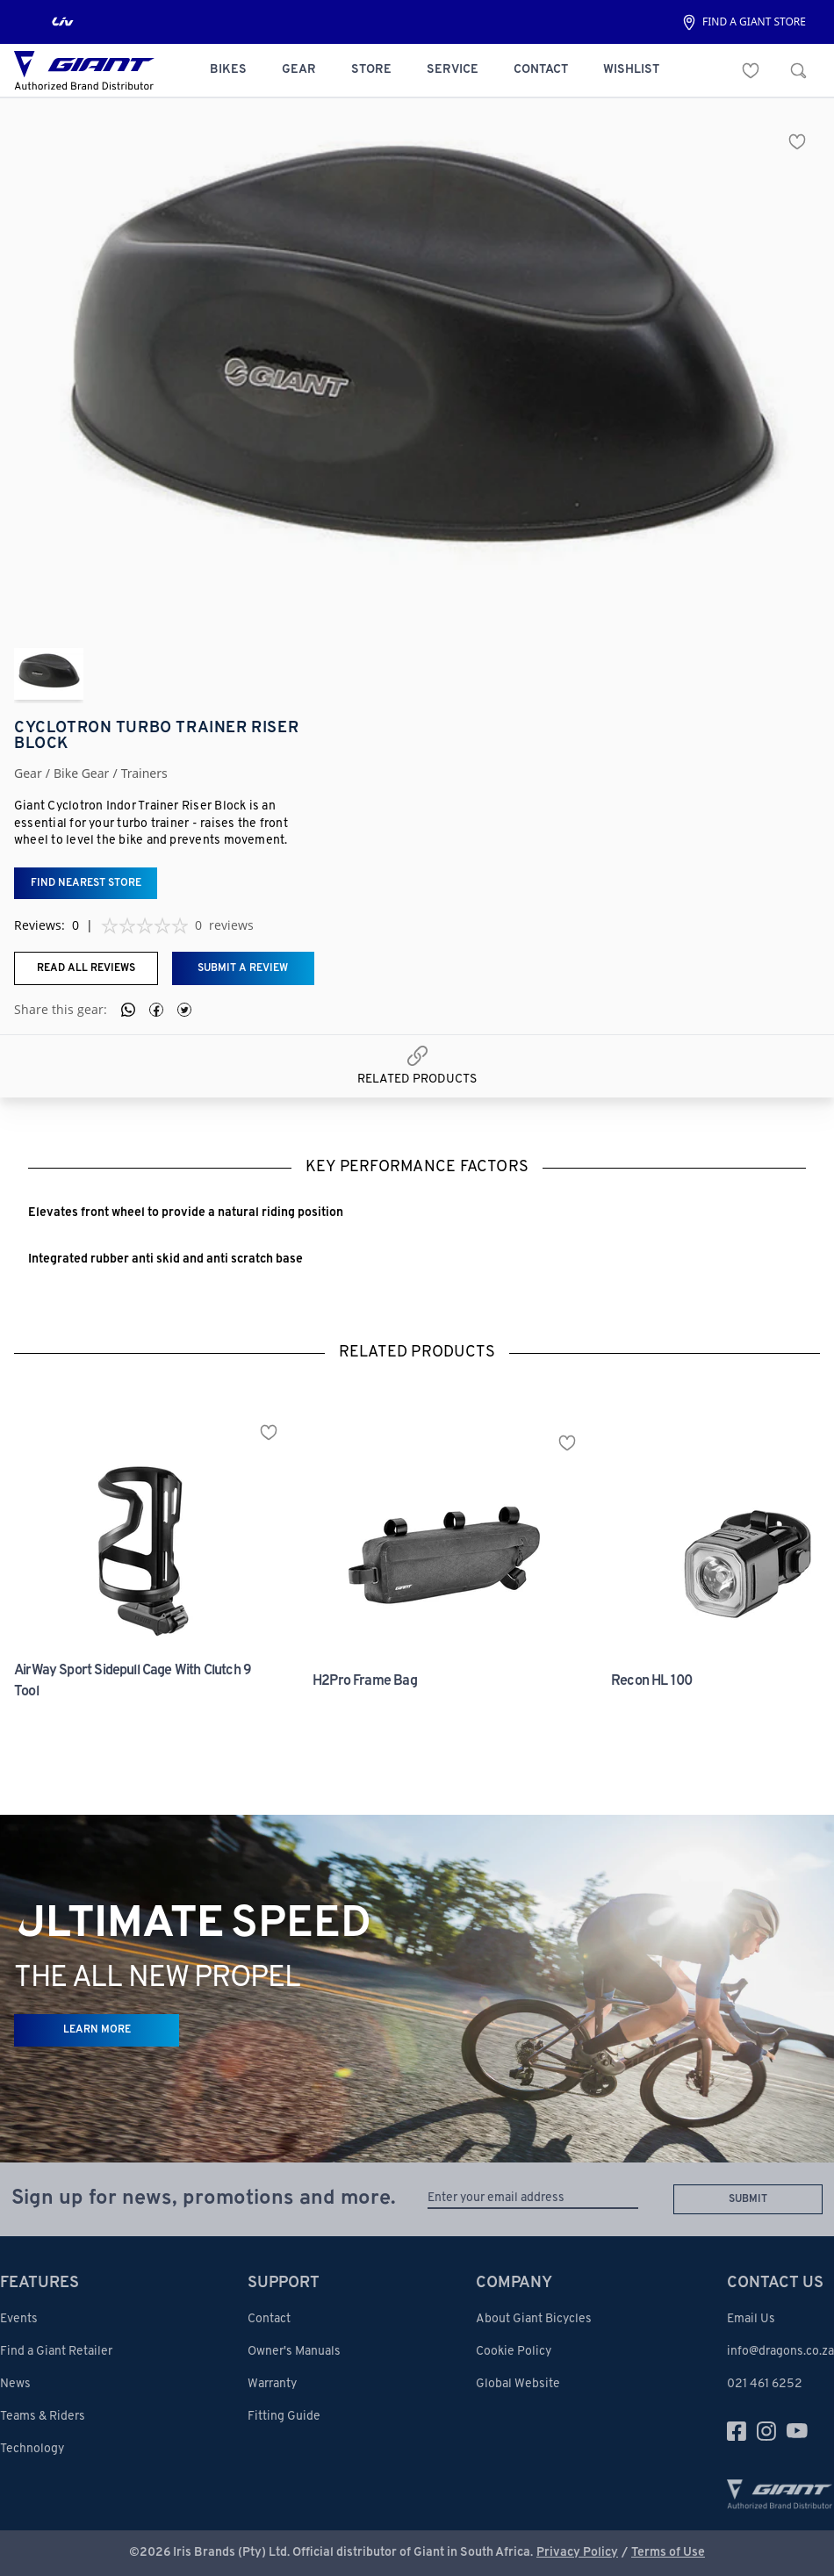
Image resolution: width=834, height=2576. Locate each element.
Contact (269, 2319)
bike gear (81, 773)
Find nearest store (86, 883)
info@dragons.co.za (780, 2351)
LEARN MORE (97, 2030)
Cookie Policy (513, 2351)
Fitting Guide (284, 2416)
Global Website (518, 2384)
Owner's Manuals (294, 2351)
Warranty (272, 2384)
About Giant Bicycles (534, 2319)
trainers (144, 773)
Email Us (751, 2319)
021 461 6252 (764, 2384)
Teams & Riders (42, 2416)
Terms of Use (668, 2552)
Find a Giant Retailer (56, 2351)
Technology (32, 2449)
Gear (28, 773)
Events (19, 2319)
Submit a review (243, 968)
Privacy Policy (577, 2552)
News (15, 2384)
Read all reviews (86, 968)
